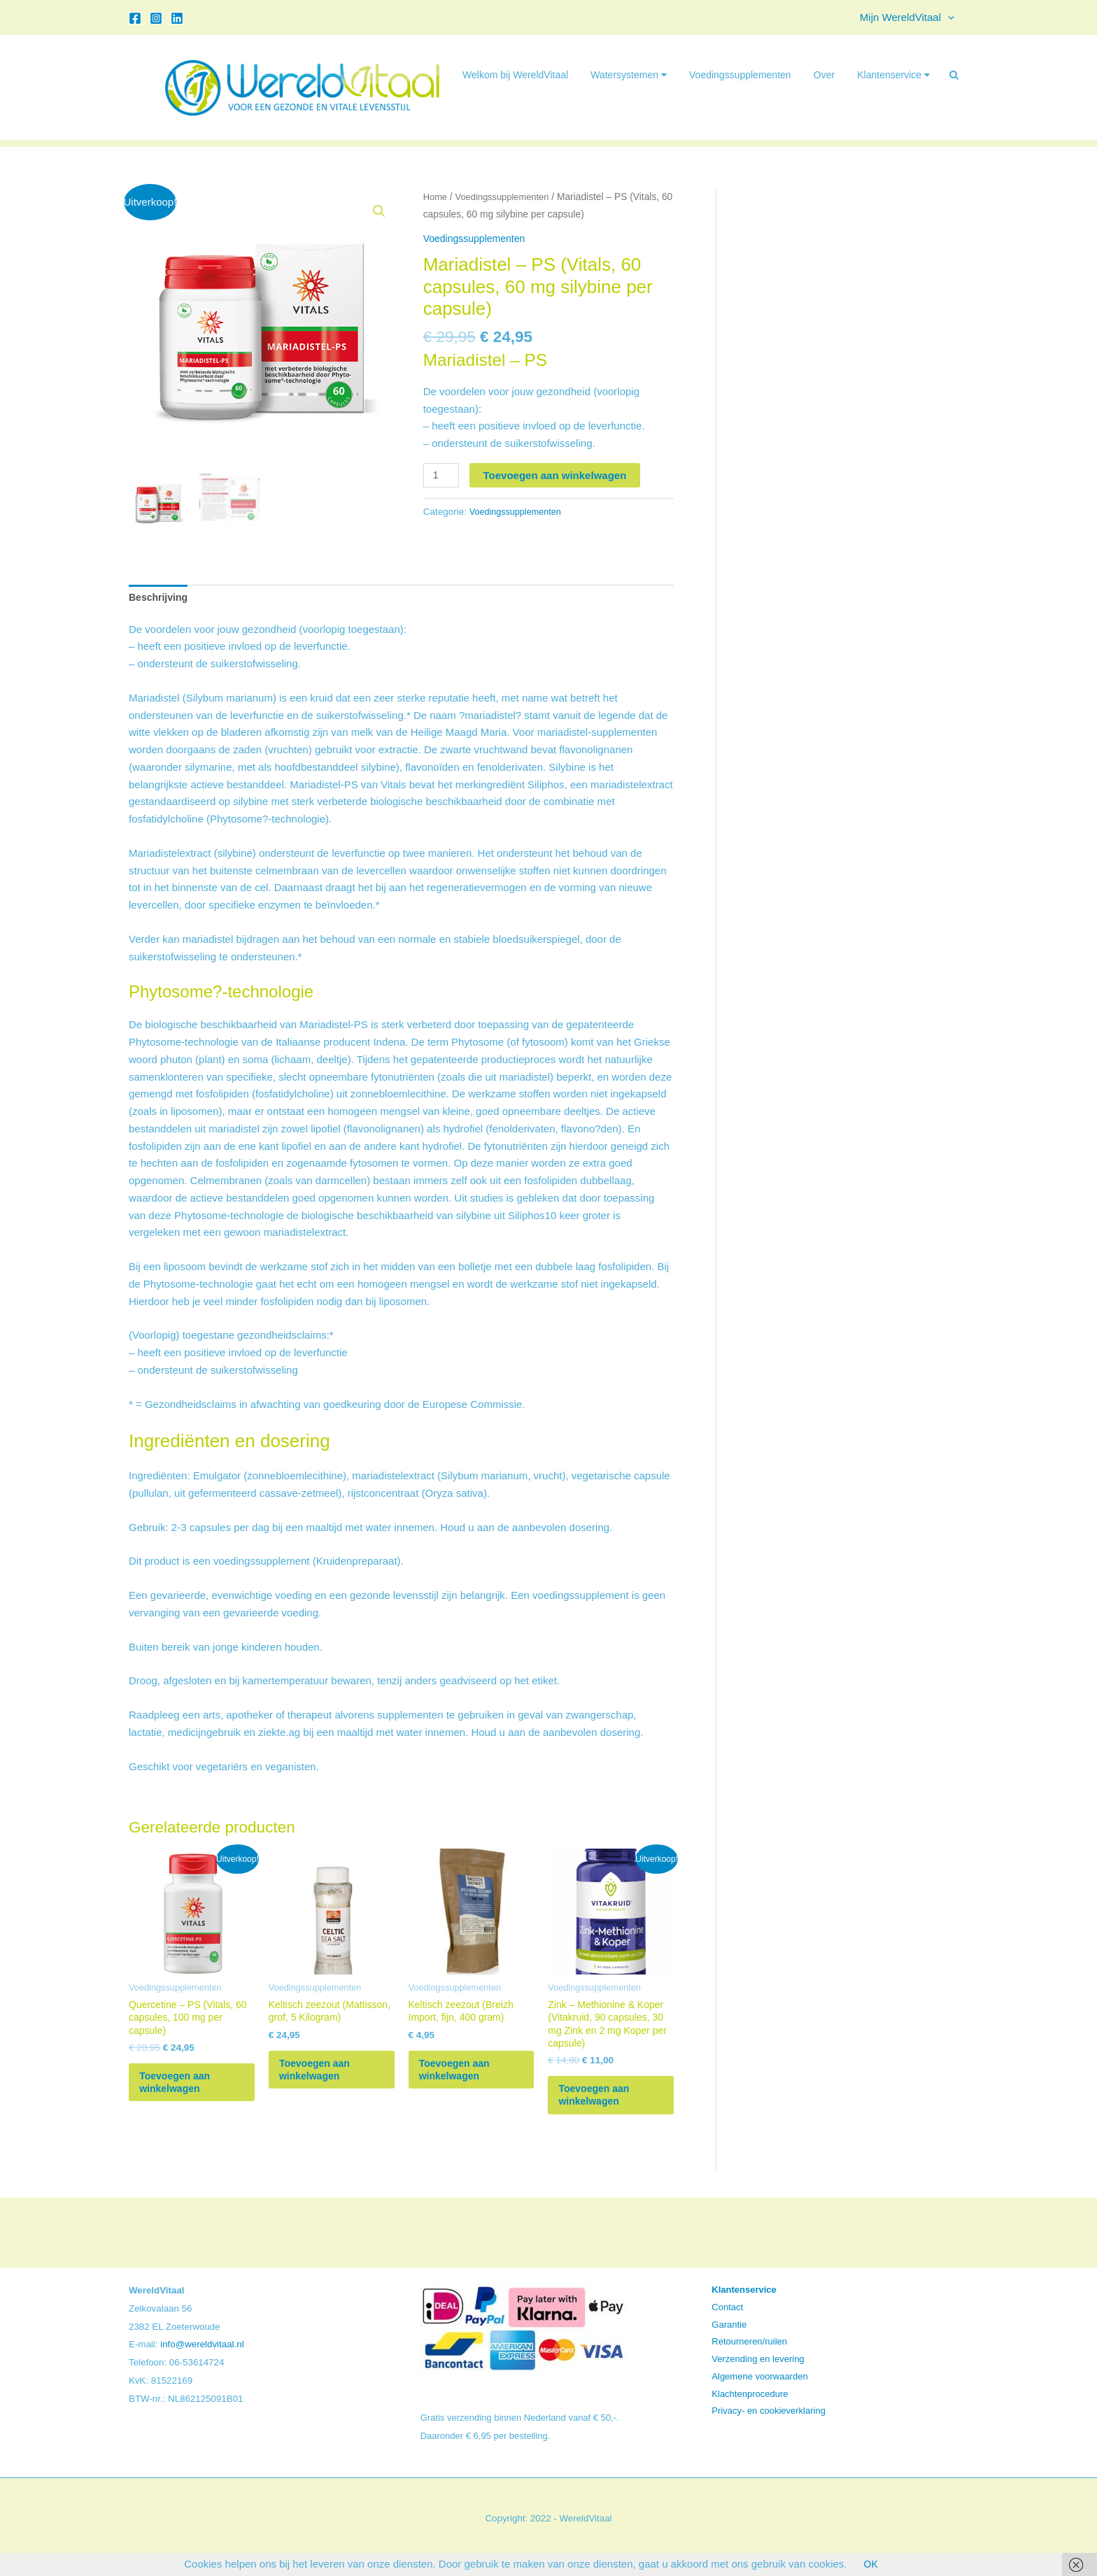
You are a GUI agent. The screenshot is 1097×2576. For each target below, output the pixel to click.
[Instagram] (156, 18)
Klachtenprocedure (750, 2410)
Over (824, 74)
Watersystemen (628, 74)
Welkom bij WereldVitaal (515, 74)
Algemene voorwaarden (759, 2394)
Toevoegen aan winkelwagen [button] (187, 2093)
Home (436, 197)
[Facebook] (135, 18)
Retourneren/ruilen (749, 2359)
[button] (951, 17)
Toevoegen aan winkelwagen (557, 475)
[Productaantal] (442, 475)
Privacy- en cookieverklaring (769, 2428)
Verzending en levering (758, 2376)
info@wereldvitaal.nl (201, 2361)
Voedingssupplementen (740, 74)
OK (871, 2564)
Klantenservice (893, 74)
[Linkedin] (177, 18)
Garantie (729, 2341)
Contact (727, 2324)
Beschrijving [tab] (160, 598)
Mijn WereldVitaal (910, 17)
